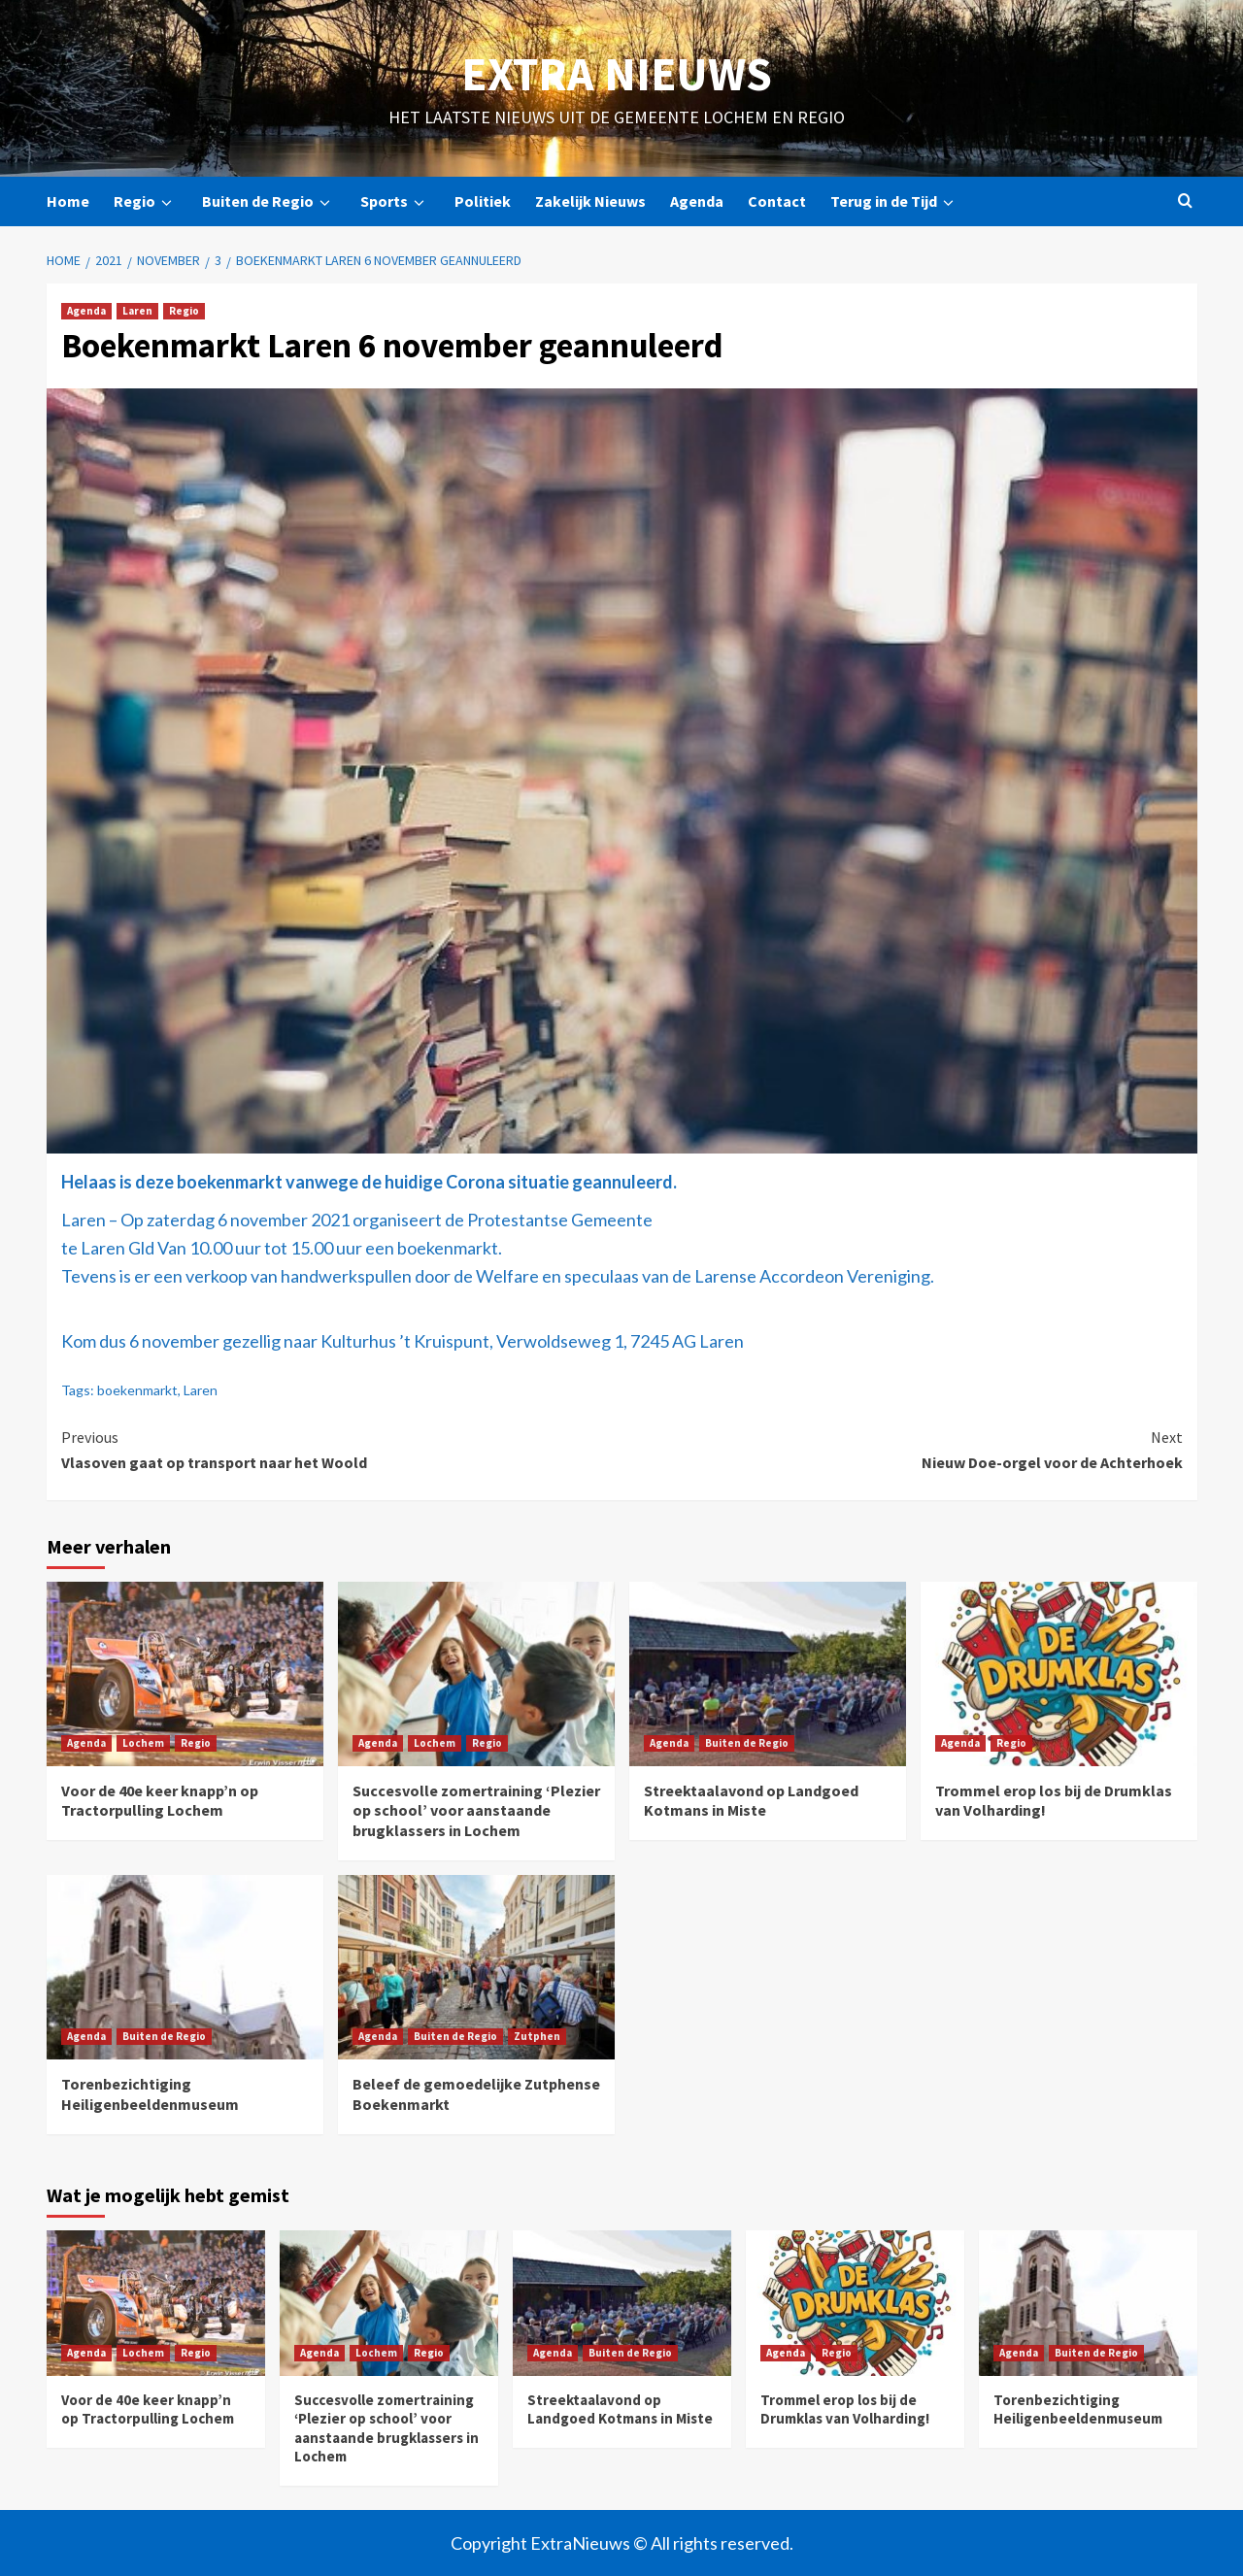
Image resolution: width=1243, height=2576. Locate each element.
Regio (146, 201)
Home (68, 201)
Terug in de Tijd (894, 201)
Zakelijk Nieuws (590, 201)
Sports (395, 201)
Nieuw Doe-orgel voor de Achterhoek (902, 1448)
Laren (137, 311)
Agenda (696, 201)
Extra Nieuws (616, 74)
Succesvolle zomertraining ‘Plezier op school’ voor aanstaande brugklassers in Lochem (476, 1811)
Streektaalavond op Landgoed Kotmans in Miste (751, 1801)
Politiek (482, 201)
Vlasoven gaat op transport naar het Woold (341, 1448)
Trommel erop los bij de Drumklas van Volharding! (844, 2409)
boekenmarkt (137, 1390)
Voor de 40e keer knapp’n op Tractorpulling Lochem (159, 1801)
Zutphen (537, 2036)
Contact (777, 201)
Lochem (143, 1743)
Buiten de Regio (269, 201)
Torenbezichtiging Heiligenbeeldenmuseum (150, 2094)
